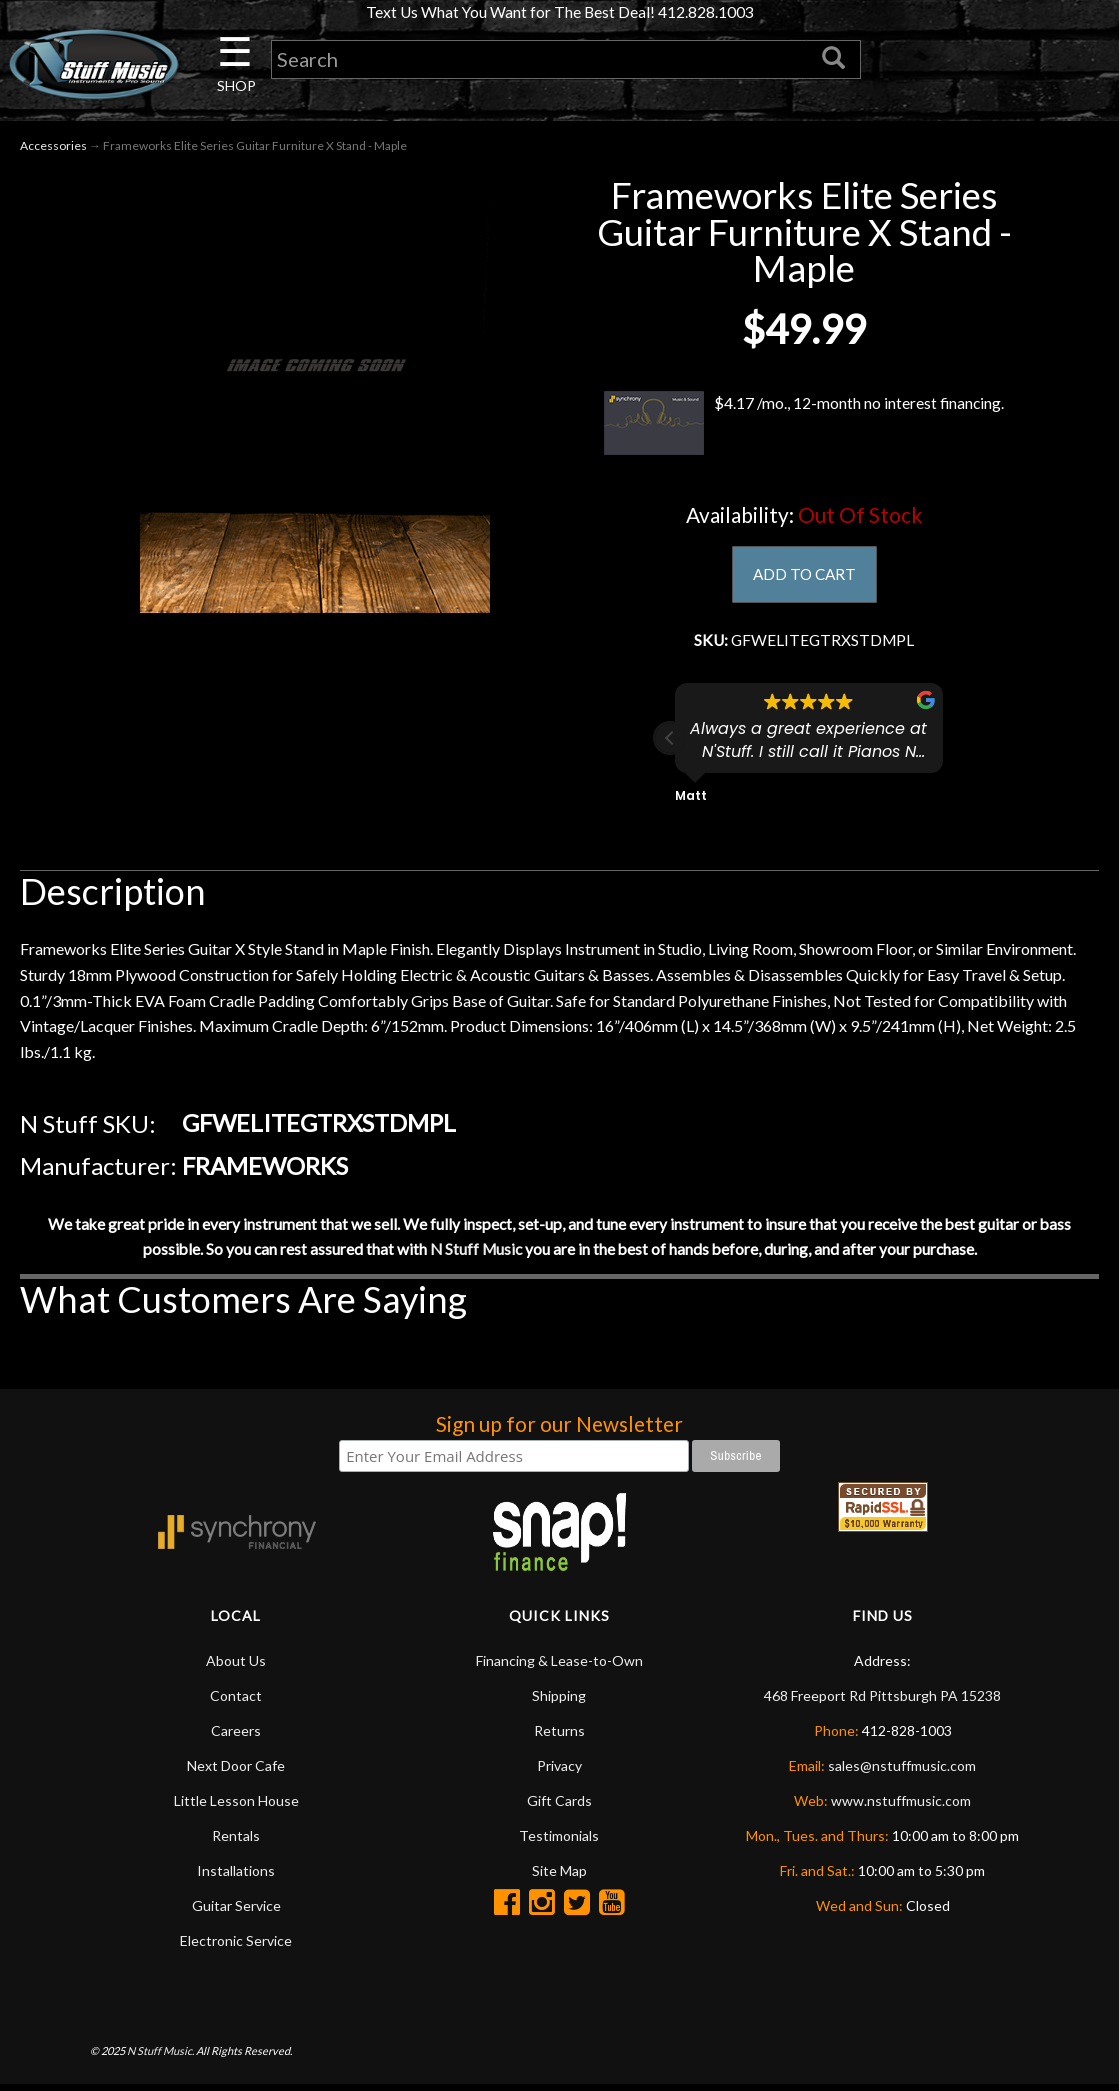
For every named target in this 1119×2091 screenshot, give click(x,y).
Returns (559, 1736)
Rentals (236, 1841)
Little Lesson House (236, 1806)
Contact (236, 1701)
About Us (236, 1666)
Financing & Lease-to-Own (559, 1666)
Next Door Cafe (236, 1771)
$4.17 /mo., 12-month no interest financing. (804, 425)
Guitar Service (236, 1911)
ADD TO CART (804, 576)
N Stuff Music (475, 1254)
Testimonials (559, 1841)
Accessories (53, 147)
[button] (670, 742)
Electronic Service (236, 1946)
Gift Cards (559, 1806)
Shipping (559, 1701)
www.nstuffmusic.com (901, 1806)
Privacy (559, 1771)
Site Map (559, 1876)
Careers (236, 1736)
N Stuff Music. (160, 2056)
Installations (236, 1876)
